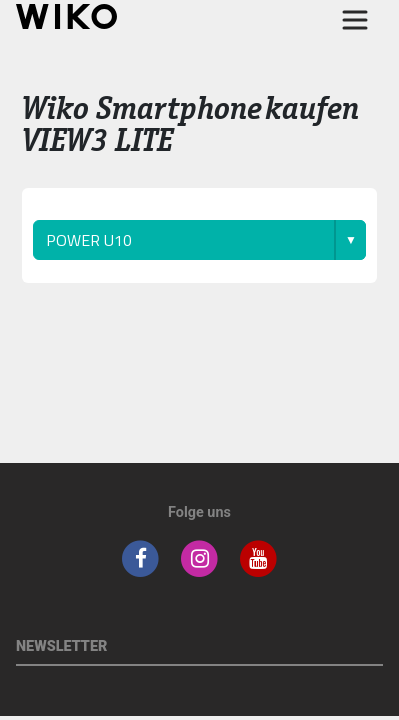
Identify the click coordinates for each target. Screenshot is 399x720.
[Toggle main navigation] (355, 20)
